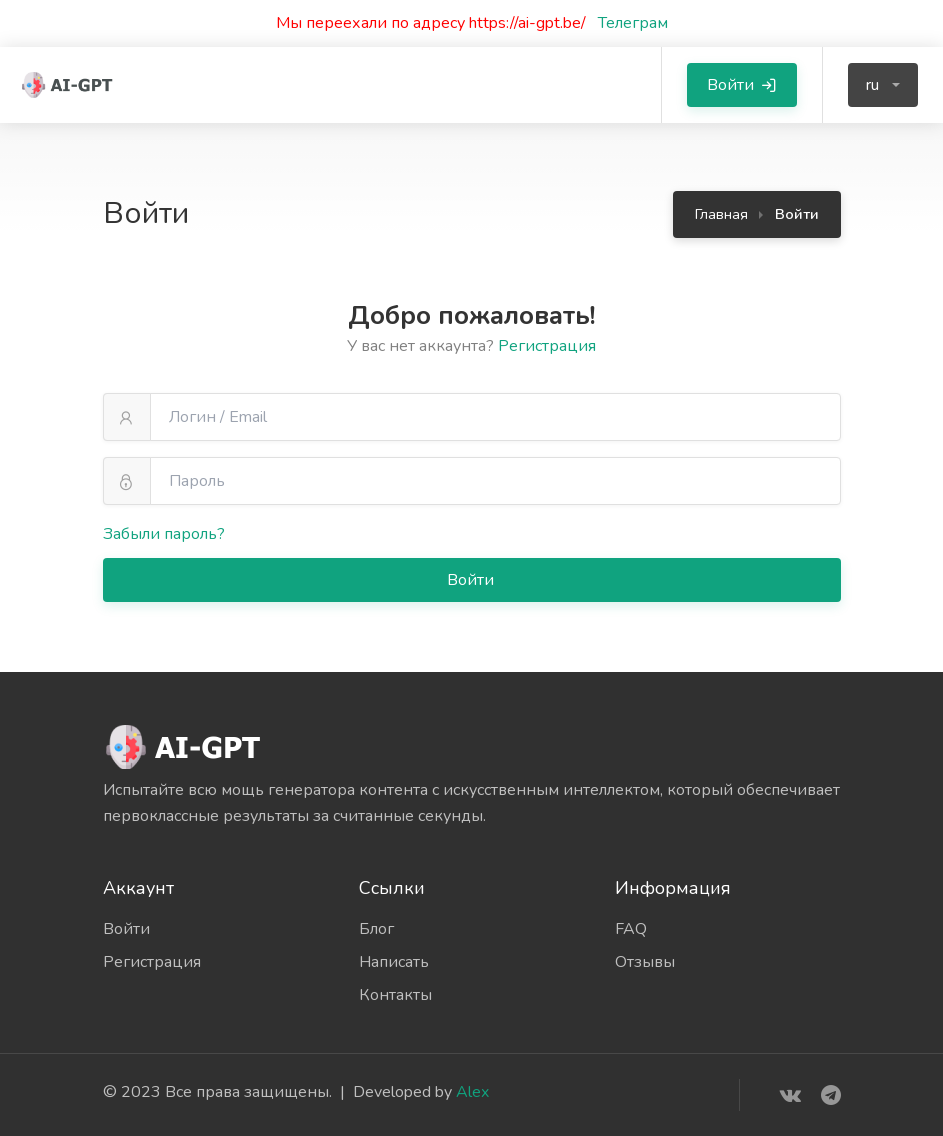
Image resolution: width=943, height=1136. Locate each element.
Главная (721, 214)
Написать (394, 962)
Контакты (395, 995)
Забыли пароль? (164, 534)
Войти (472, 580)
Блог (376, 929)
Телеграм (627, 23)
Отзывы (645, 962)
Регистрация (547, 346)
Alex (472, 1092)
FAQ (631, 929)
